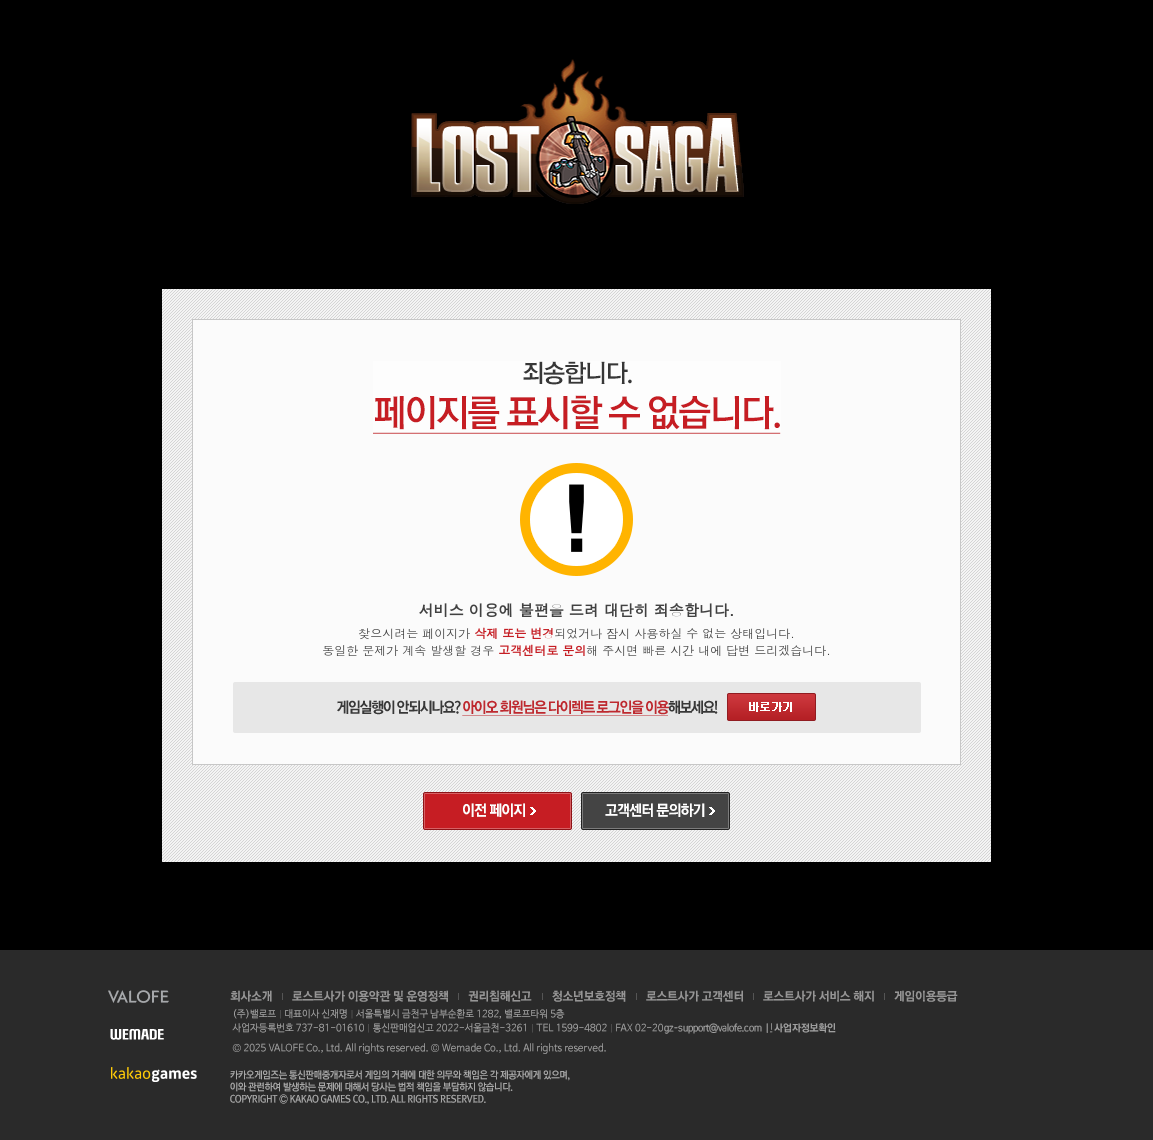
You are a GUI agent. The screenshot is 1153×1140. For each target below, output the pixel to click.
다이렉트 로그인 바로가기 (771, 707)
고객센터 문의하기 (655, 811)
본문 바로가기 (0, 0)
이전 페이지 (497, 811)
